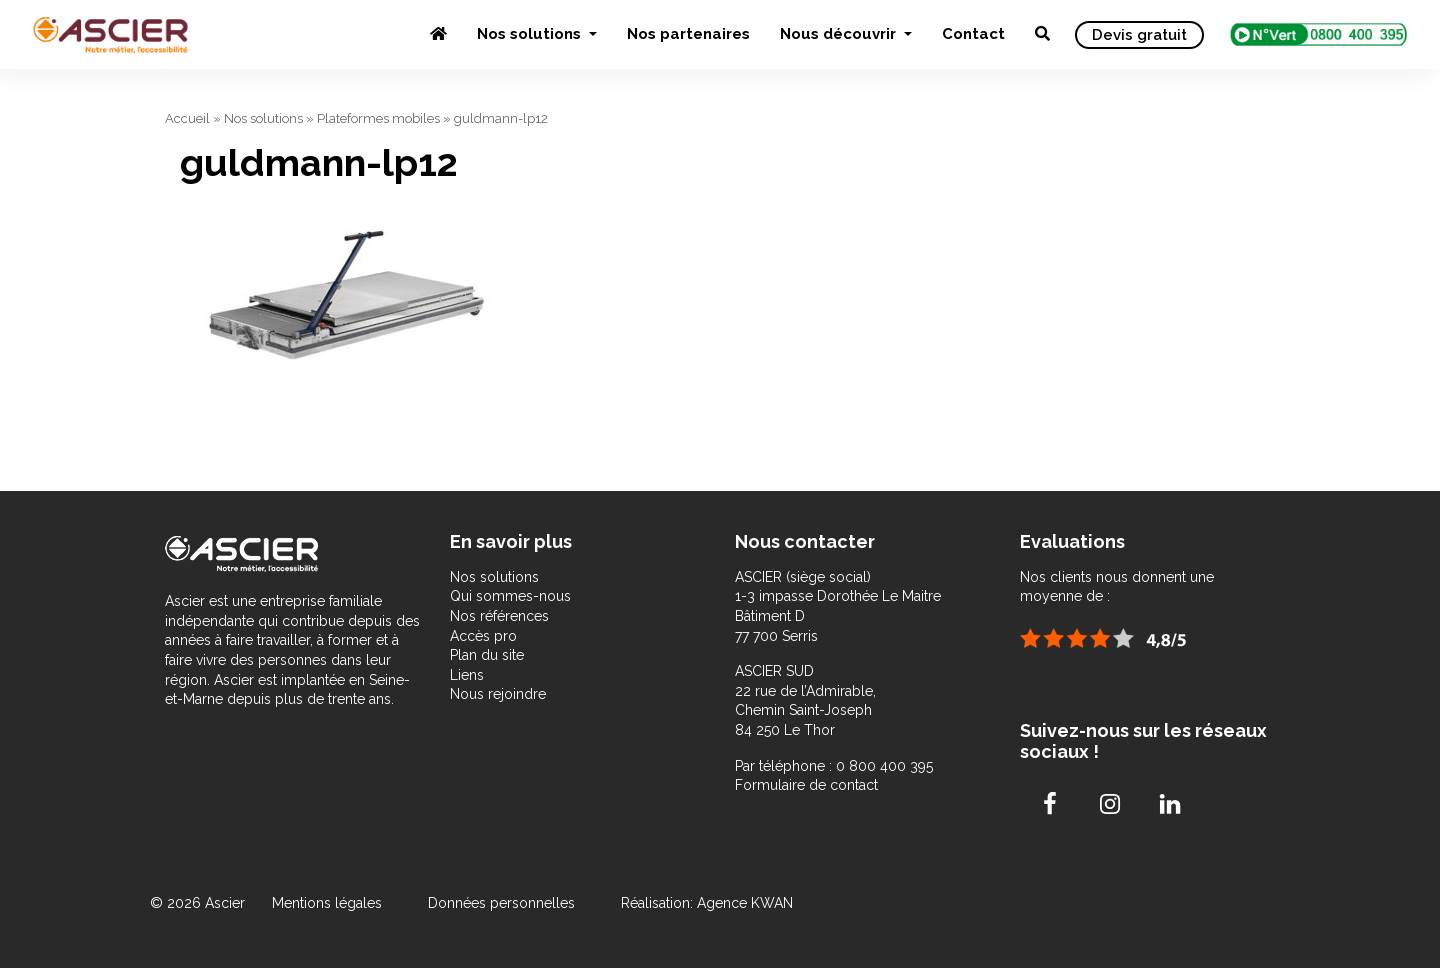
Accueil (187, 118)
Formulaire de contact (806, 785)
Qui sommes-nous (510, 596)
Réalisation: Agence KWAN (707, 903)
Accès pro (483, 636)
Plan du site (487, 655)
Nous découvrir (840, 34)
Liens (467, 675)
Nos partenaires (688, 34)
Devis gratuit (1139, 35)
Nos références (499, 616)
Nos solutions (531, 34)
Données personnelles (501, 903)
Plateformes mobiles (378, 118)
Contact (973, 34)
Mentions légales (329, 903)
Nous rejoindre (498, 694)
